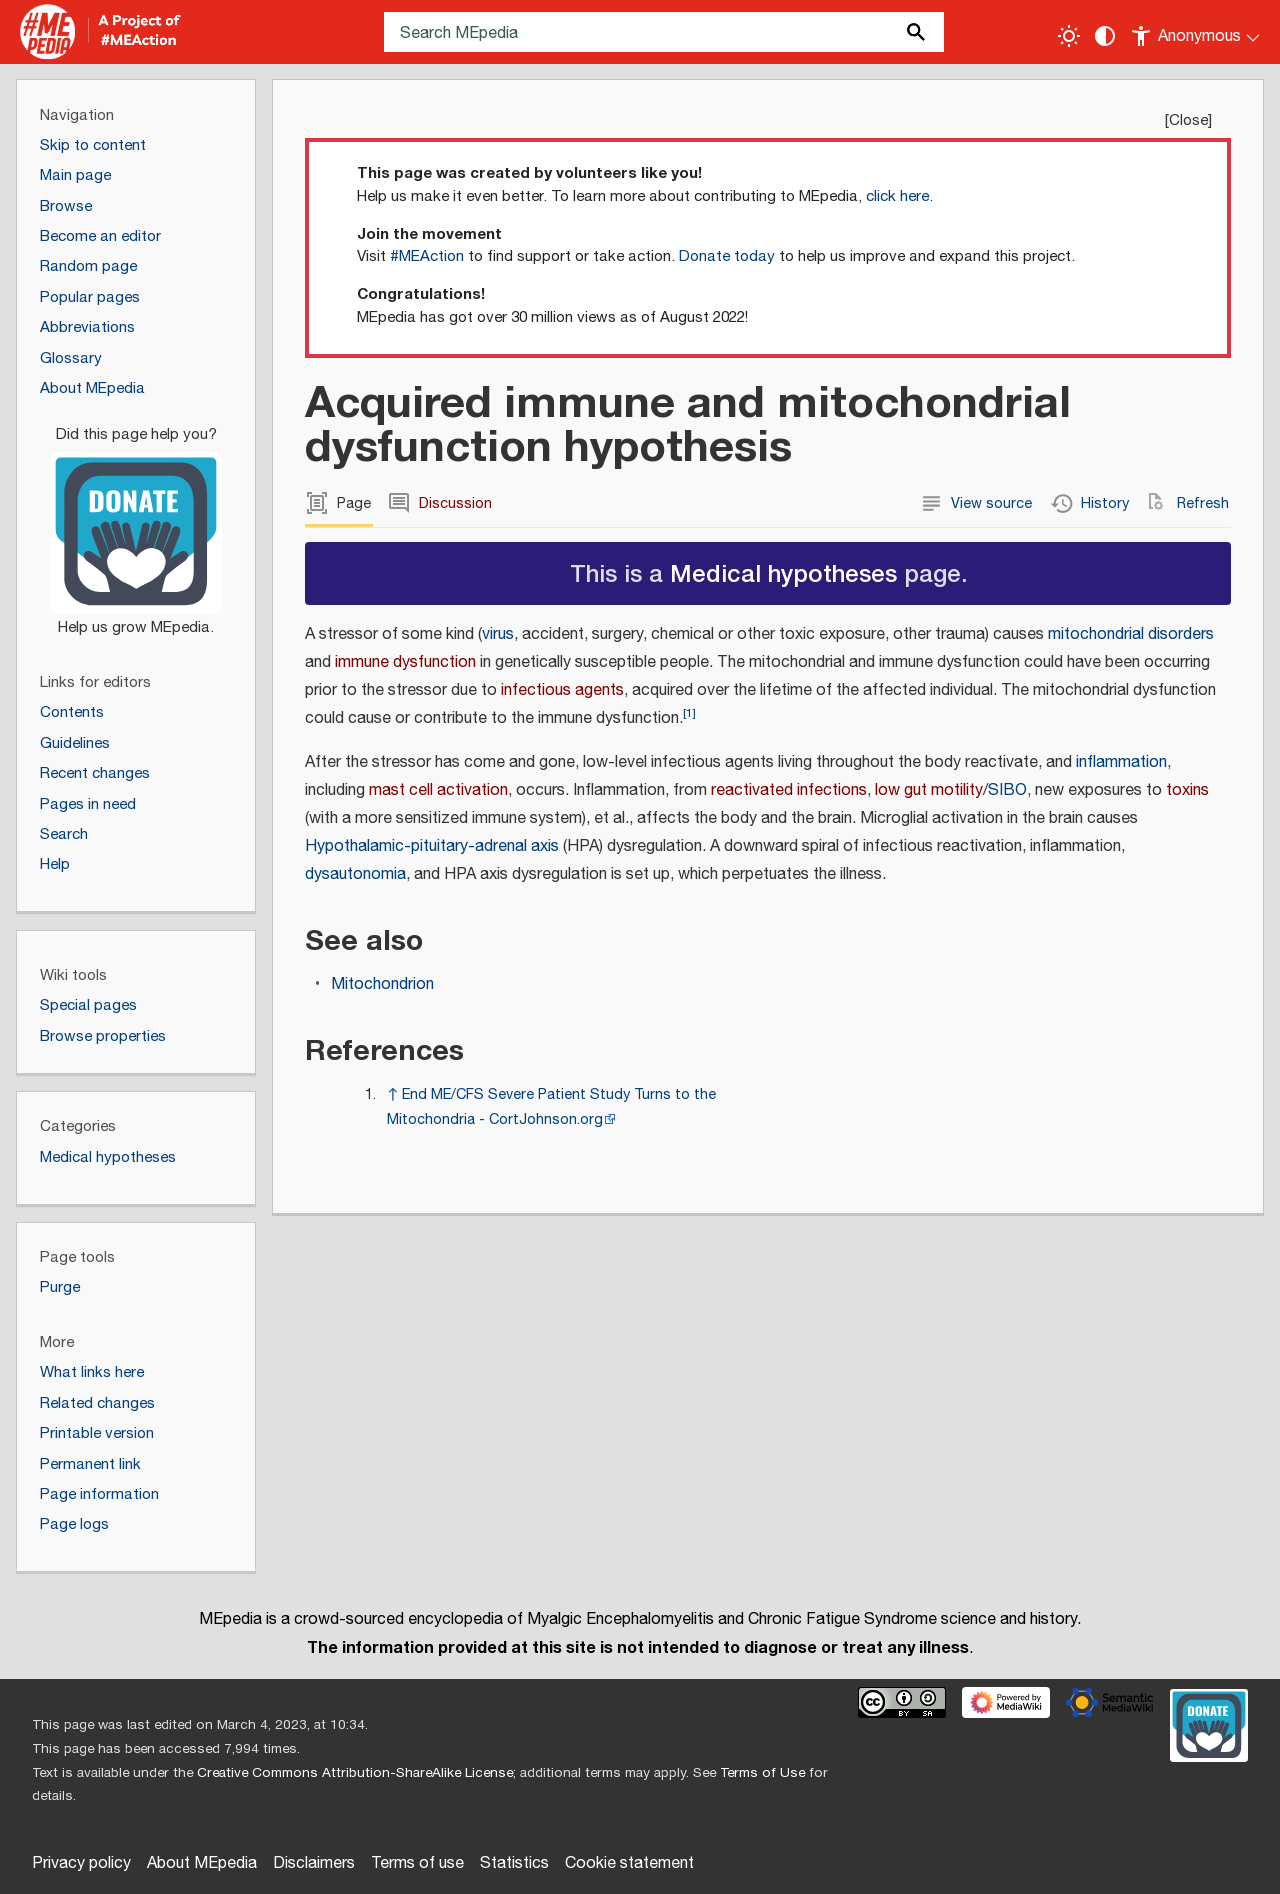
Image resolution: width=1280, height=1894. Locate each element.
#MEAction (427, 256)
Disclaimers (314, 1863)
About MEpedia (202, 1863)
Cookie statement (629, 1863)
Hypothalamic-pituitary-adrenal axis (432, 846)
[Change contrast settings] (1105, 36)
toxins (1187, 790)
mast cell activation (438, 790)
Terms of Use (762, 1773)
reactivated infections (789, 790)
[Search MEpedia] (664, 32)
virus (498, 634)
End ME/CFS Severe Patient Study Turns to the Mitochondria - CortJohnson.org (551, 1107)
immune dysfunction (405, 662)
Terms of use (417, 1863)
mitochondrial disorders (1131, 634)
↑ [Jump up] (392, 1094)
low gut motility (929, 790)
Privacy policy (81, 1863)
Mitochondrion (382, 984)
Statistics (514, 1863)
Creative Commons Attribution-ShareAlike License (355, 1773)
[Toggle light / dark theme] (1069, 36)
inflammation (1121, 762)
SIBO (1007, 790)
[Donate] (136, 522)
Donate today (727, 256)
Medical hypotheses (783, 572)
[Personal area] (1196, 32)
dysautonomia (355, 874)
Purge (60, 1287)
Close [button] (1188, 120)
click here (897, 196)
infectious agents (562, 690)
